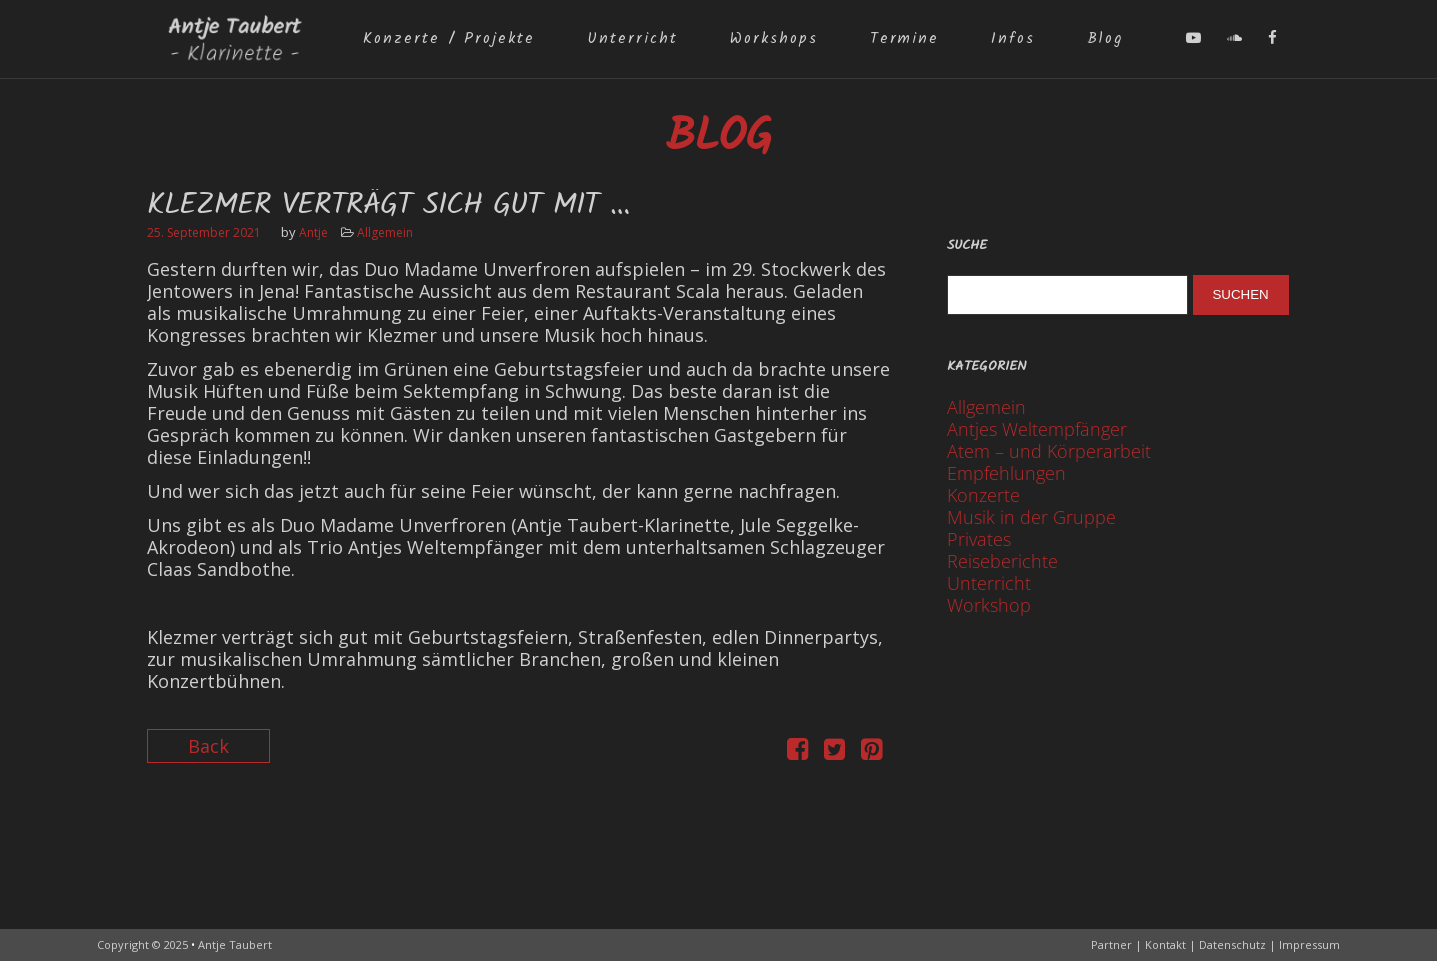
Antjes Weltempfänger (1037, 429)
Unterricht (632, 39)
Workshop (989, 605)
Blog (1105, 39)
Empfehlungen (1006, 473)
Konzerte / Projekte (449, 39)
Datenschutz (1232, 944)
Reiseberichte (1002, 561)
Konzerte (983, 495)
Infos (1013, 39)
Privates (979, 539)
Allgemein (385, 232)
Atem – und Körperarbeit (1049, 451)
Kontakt (1165, 944)
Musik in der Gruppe (1031, 517)
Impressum (1309, 944)
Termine (904, 39)
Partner (1111, 944)
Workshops (774, 39)
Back (208, 746)
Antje (313, 232)
